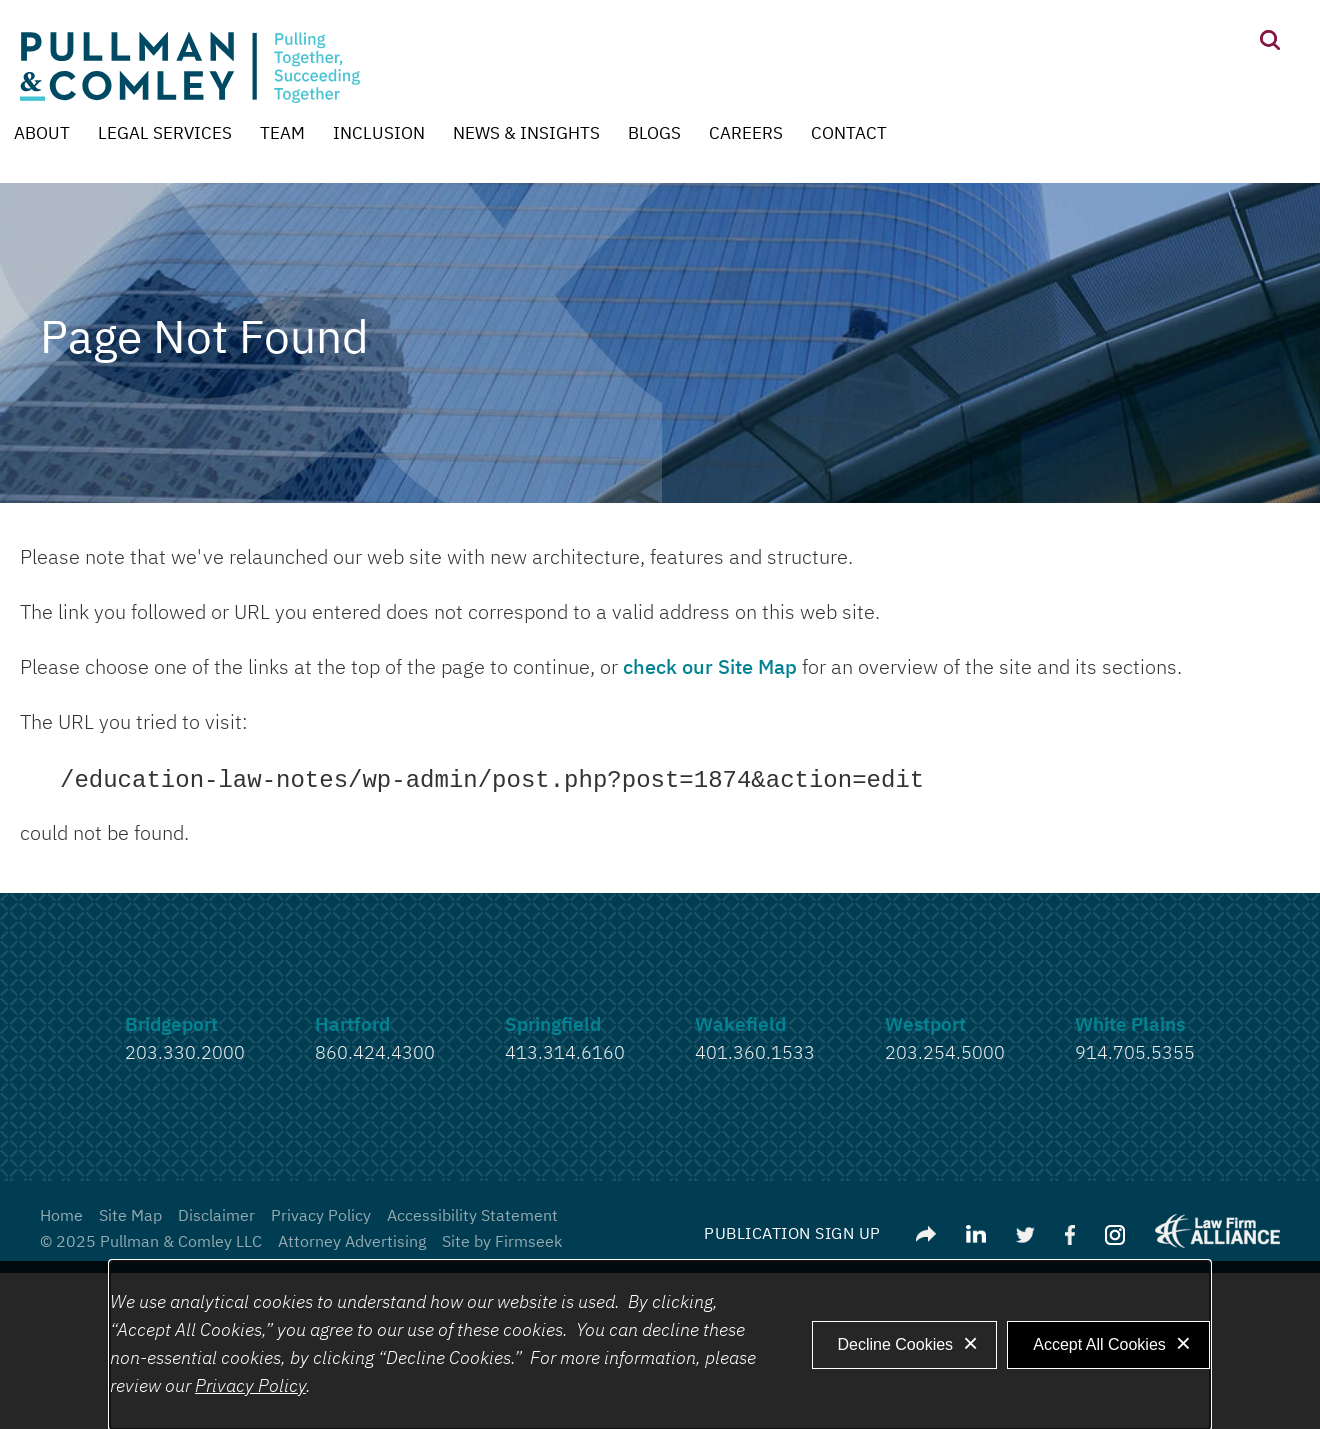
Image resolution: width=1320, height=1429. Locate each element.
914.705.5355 (1135, 1054)
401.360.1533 (755, 1054)
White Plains (1130, 1025)
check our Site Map (710, 668)
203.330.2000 (185, 1054)
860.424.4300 (375, 1054)
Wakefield (740, 1025)
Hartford (352, 1025)
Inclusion (379, 134)
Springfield (553, 1025)
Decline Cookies (896, 1344)
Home (61, 1217)
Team (282, 134)
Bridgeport (171, 1025)
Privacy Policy (321, 1217)
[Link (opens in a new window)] (976, 1235)
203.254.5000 (945, 1054)
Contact (849, 134)
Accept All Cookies (1099, 1344)
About (42, 134)
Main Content (586, 25)
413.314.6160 (565, 1054)
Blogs (654, 134)
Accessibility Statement (472, 1217)
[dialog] (660, 1345)
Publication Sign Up (792, 1235)
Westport (925, 1025)
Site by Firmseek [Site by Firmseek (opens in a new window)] (502, 1243)
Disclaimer (216, 1217)
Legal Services (165, 134)
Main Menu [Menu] (596, 25)
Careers (746, 134)
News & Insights (526, 134)
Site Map (130, 1217)
